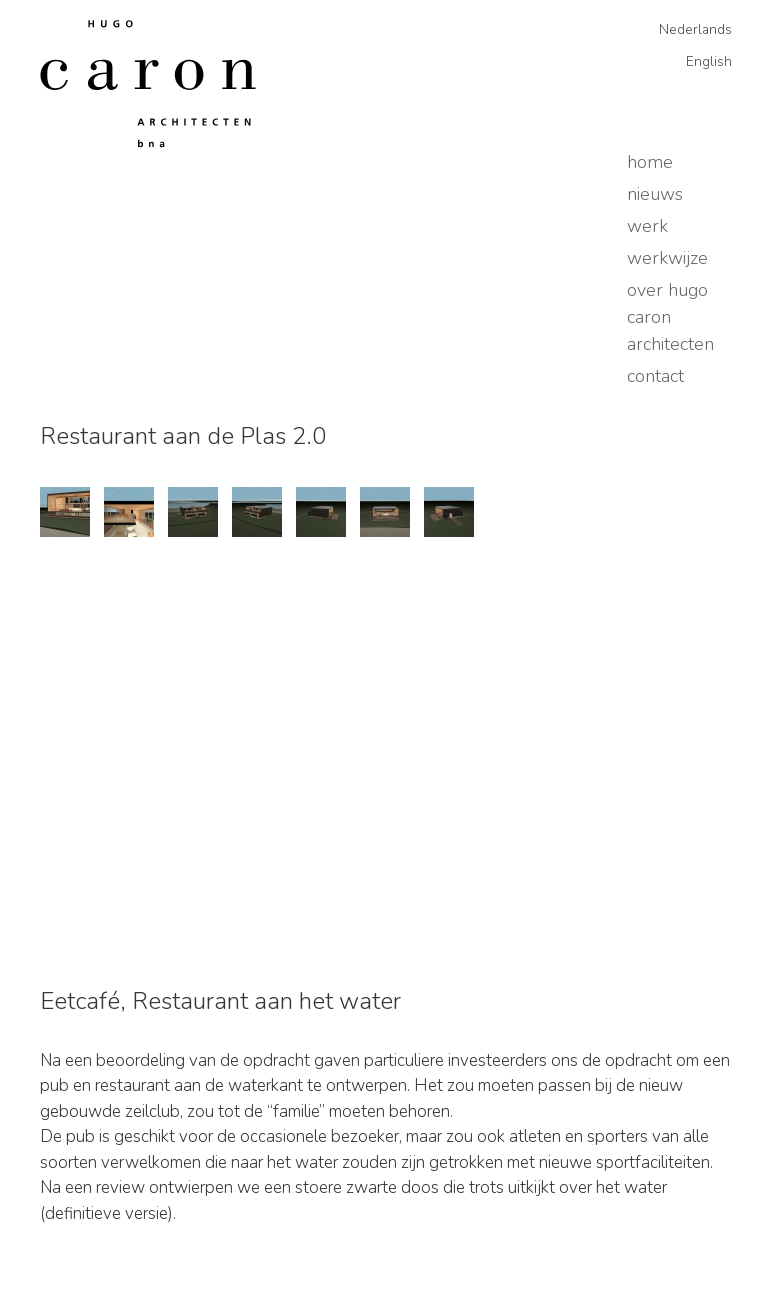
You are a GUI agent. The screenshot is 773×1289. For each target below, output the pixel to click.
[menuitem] (687, 30)
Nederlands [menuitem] (695, 29)
